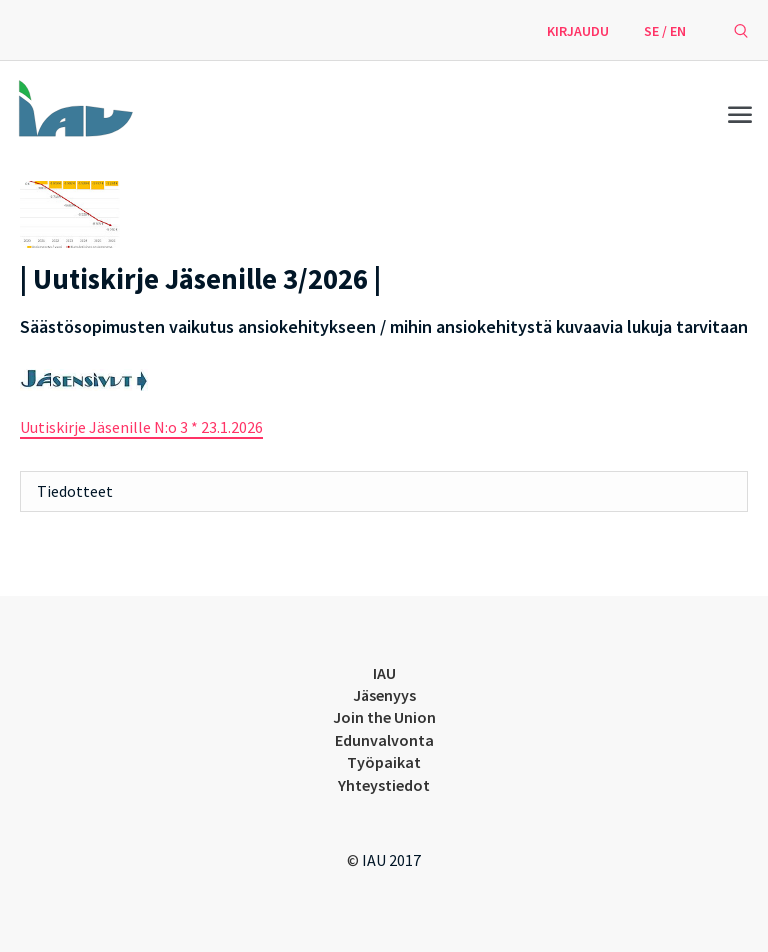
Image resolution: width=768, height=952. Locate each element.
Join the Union (384, 717)
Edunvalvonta (384, 740)
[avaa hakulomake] (741, 30)
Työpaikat (384, 762)
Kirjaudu (578, 31)
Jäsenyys (384, 695)
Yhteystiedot (384, 785)
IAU (384, 673)
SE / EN (665, 31)
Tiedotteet (75, 491)
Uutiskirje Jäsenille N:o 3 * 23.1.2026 (141, 427)
